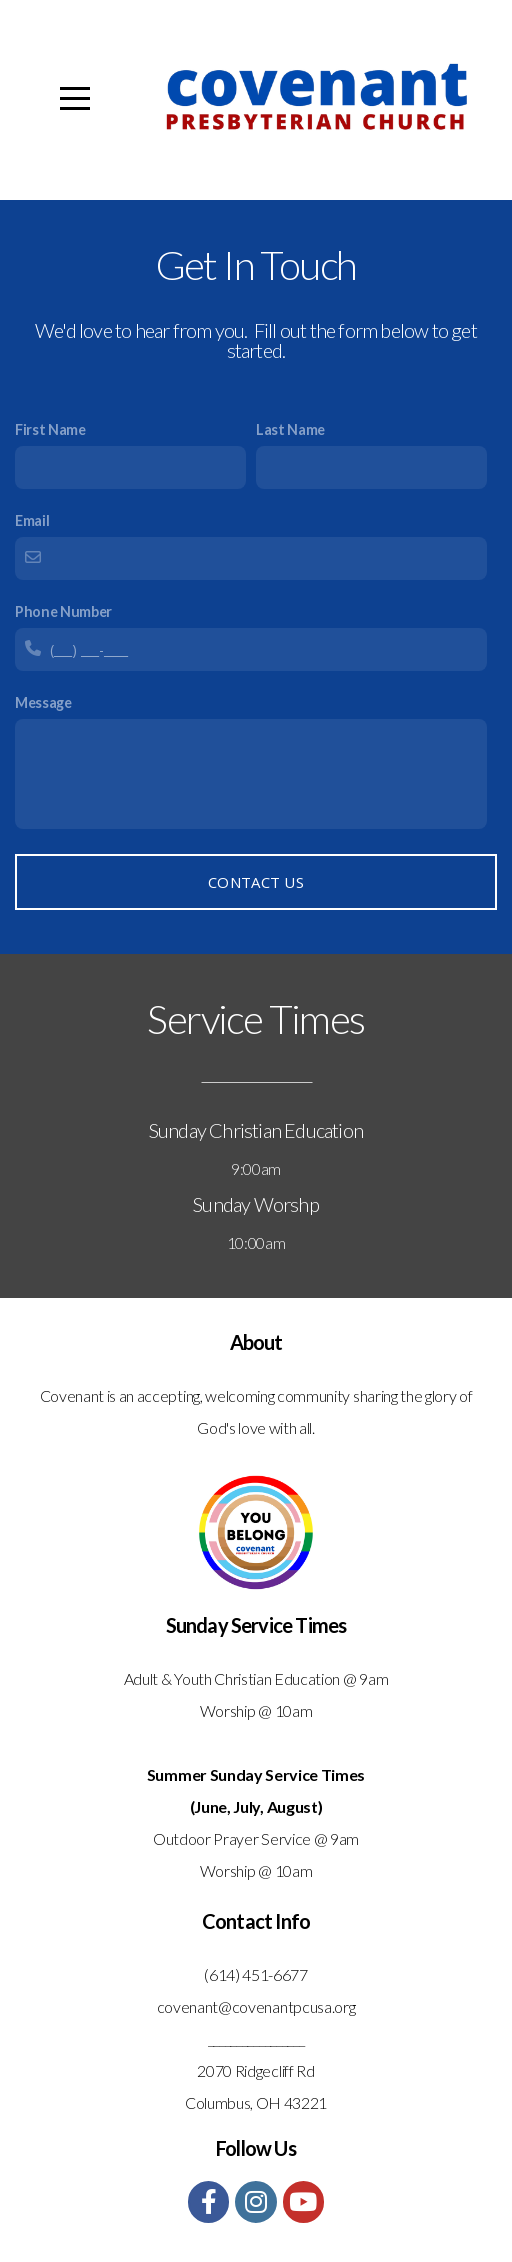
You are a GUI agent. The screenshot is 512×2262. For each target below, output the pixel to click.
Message (43, 702)
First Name (50, 429)
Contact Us (256, 882)
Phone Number (63, 611)
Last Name (290, 429)
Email (32, 520)
